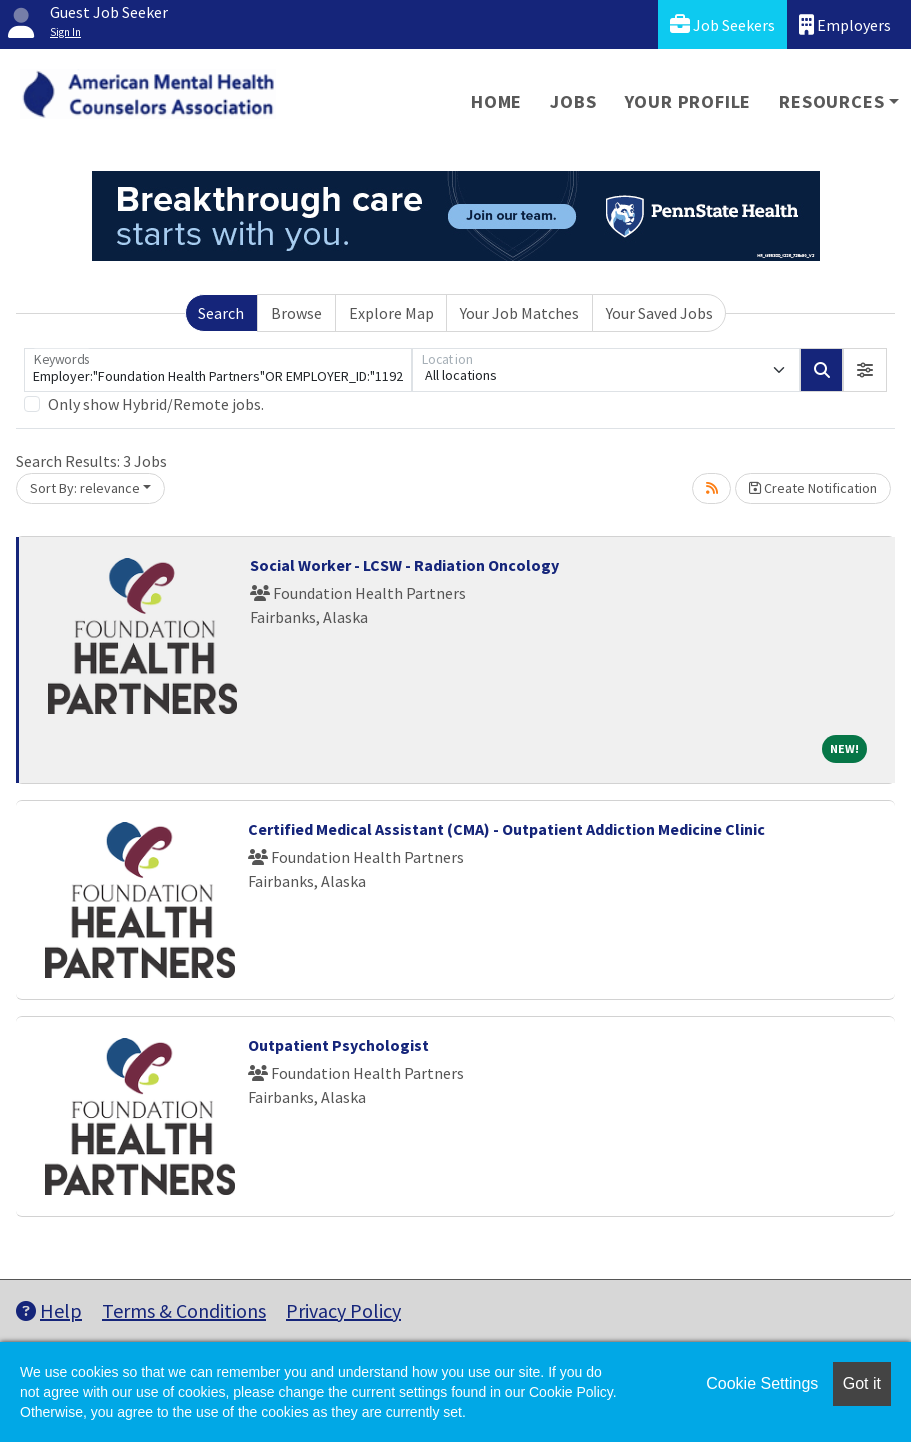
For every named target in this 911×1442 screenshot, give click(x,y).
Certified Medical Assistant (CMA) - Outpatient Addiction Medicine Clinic (506, 829)
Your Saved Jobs (659, 313)
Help (49, 1310)
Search (221, 313)
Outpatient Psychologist (338, 1045)
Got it (862, 1383)
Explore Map (391, 313)
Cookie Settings (762, 1383)
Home (496, 101)
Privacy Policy (343, 1310)
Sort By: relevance (85, 488)
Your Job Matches (519, 313)
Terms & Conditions (184, 1310)
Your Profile (688, 101)
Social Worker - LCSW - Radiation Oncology (404, 565)
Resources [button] (831, 101)
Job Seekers (722, 24)
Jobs (573, 101)
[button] (865, 370)
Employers (845, 24)
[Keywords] (218, 370)
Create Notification (813, 488)
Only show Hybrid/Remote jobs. (156, 404)
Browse (296, 313)
